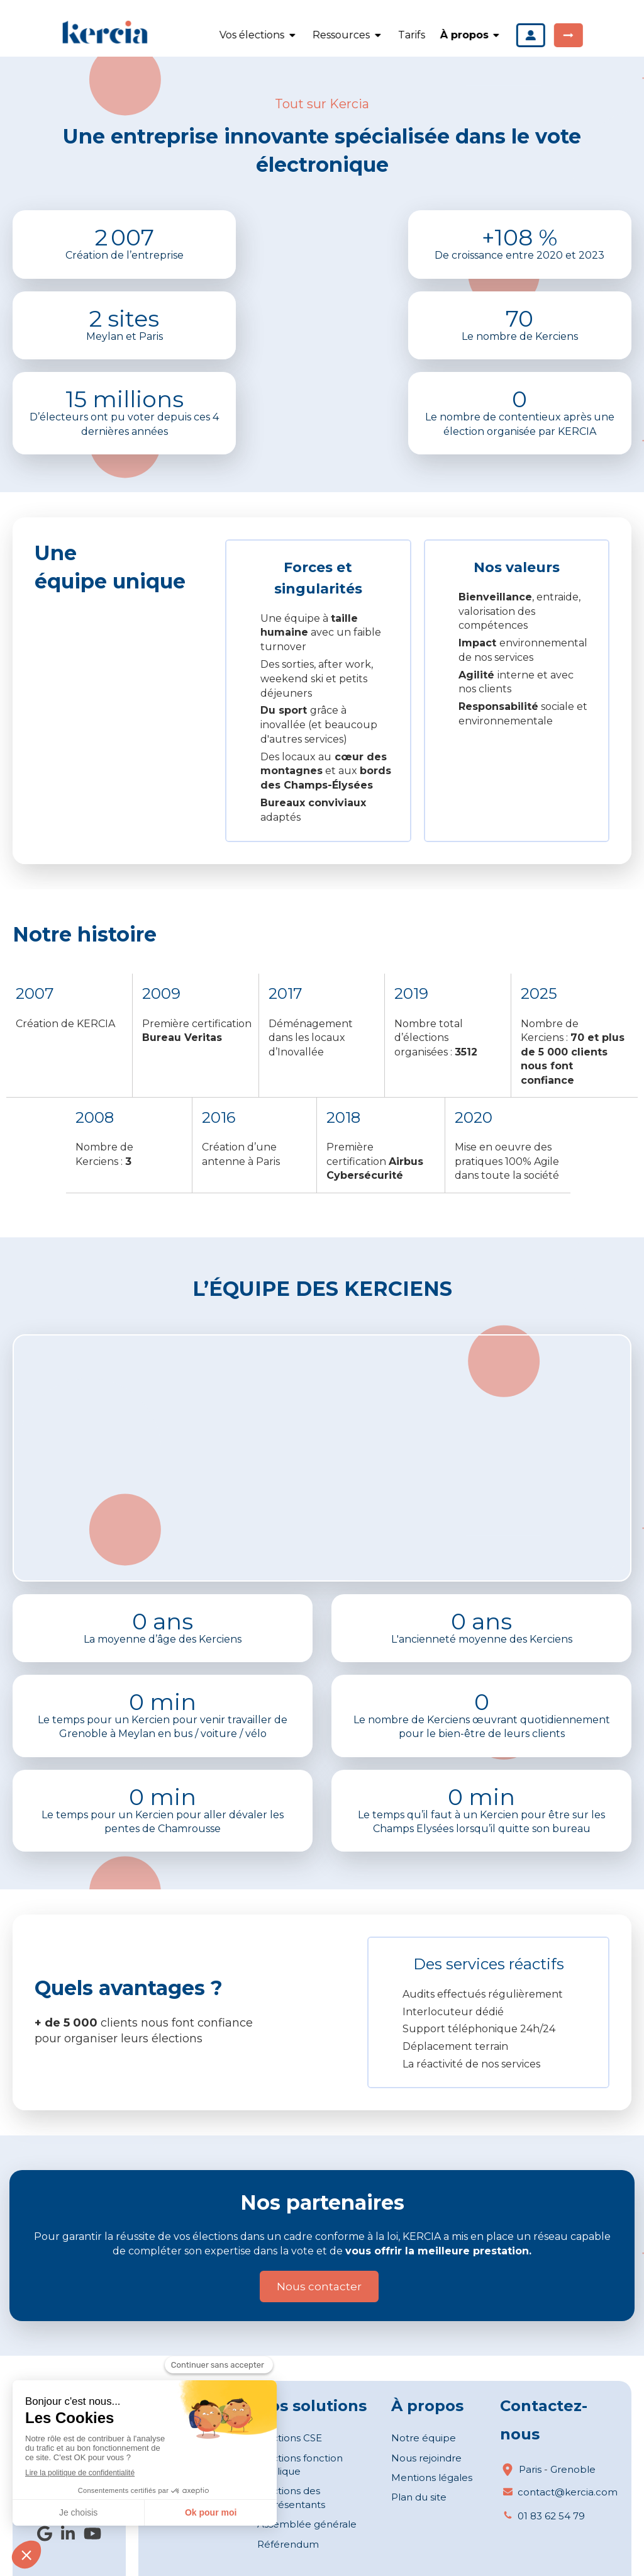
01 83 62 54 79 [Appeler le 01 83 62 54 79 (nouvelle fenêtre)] (551, 2516)
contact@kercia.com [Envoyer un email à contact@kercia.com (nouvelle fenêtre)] (568, 2492)
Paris (530, 2469)
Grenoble (573, 2469)
